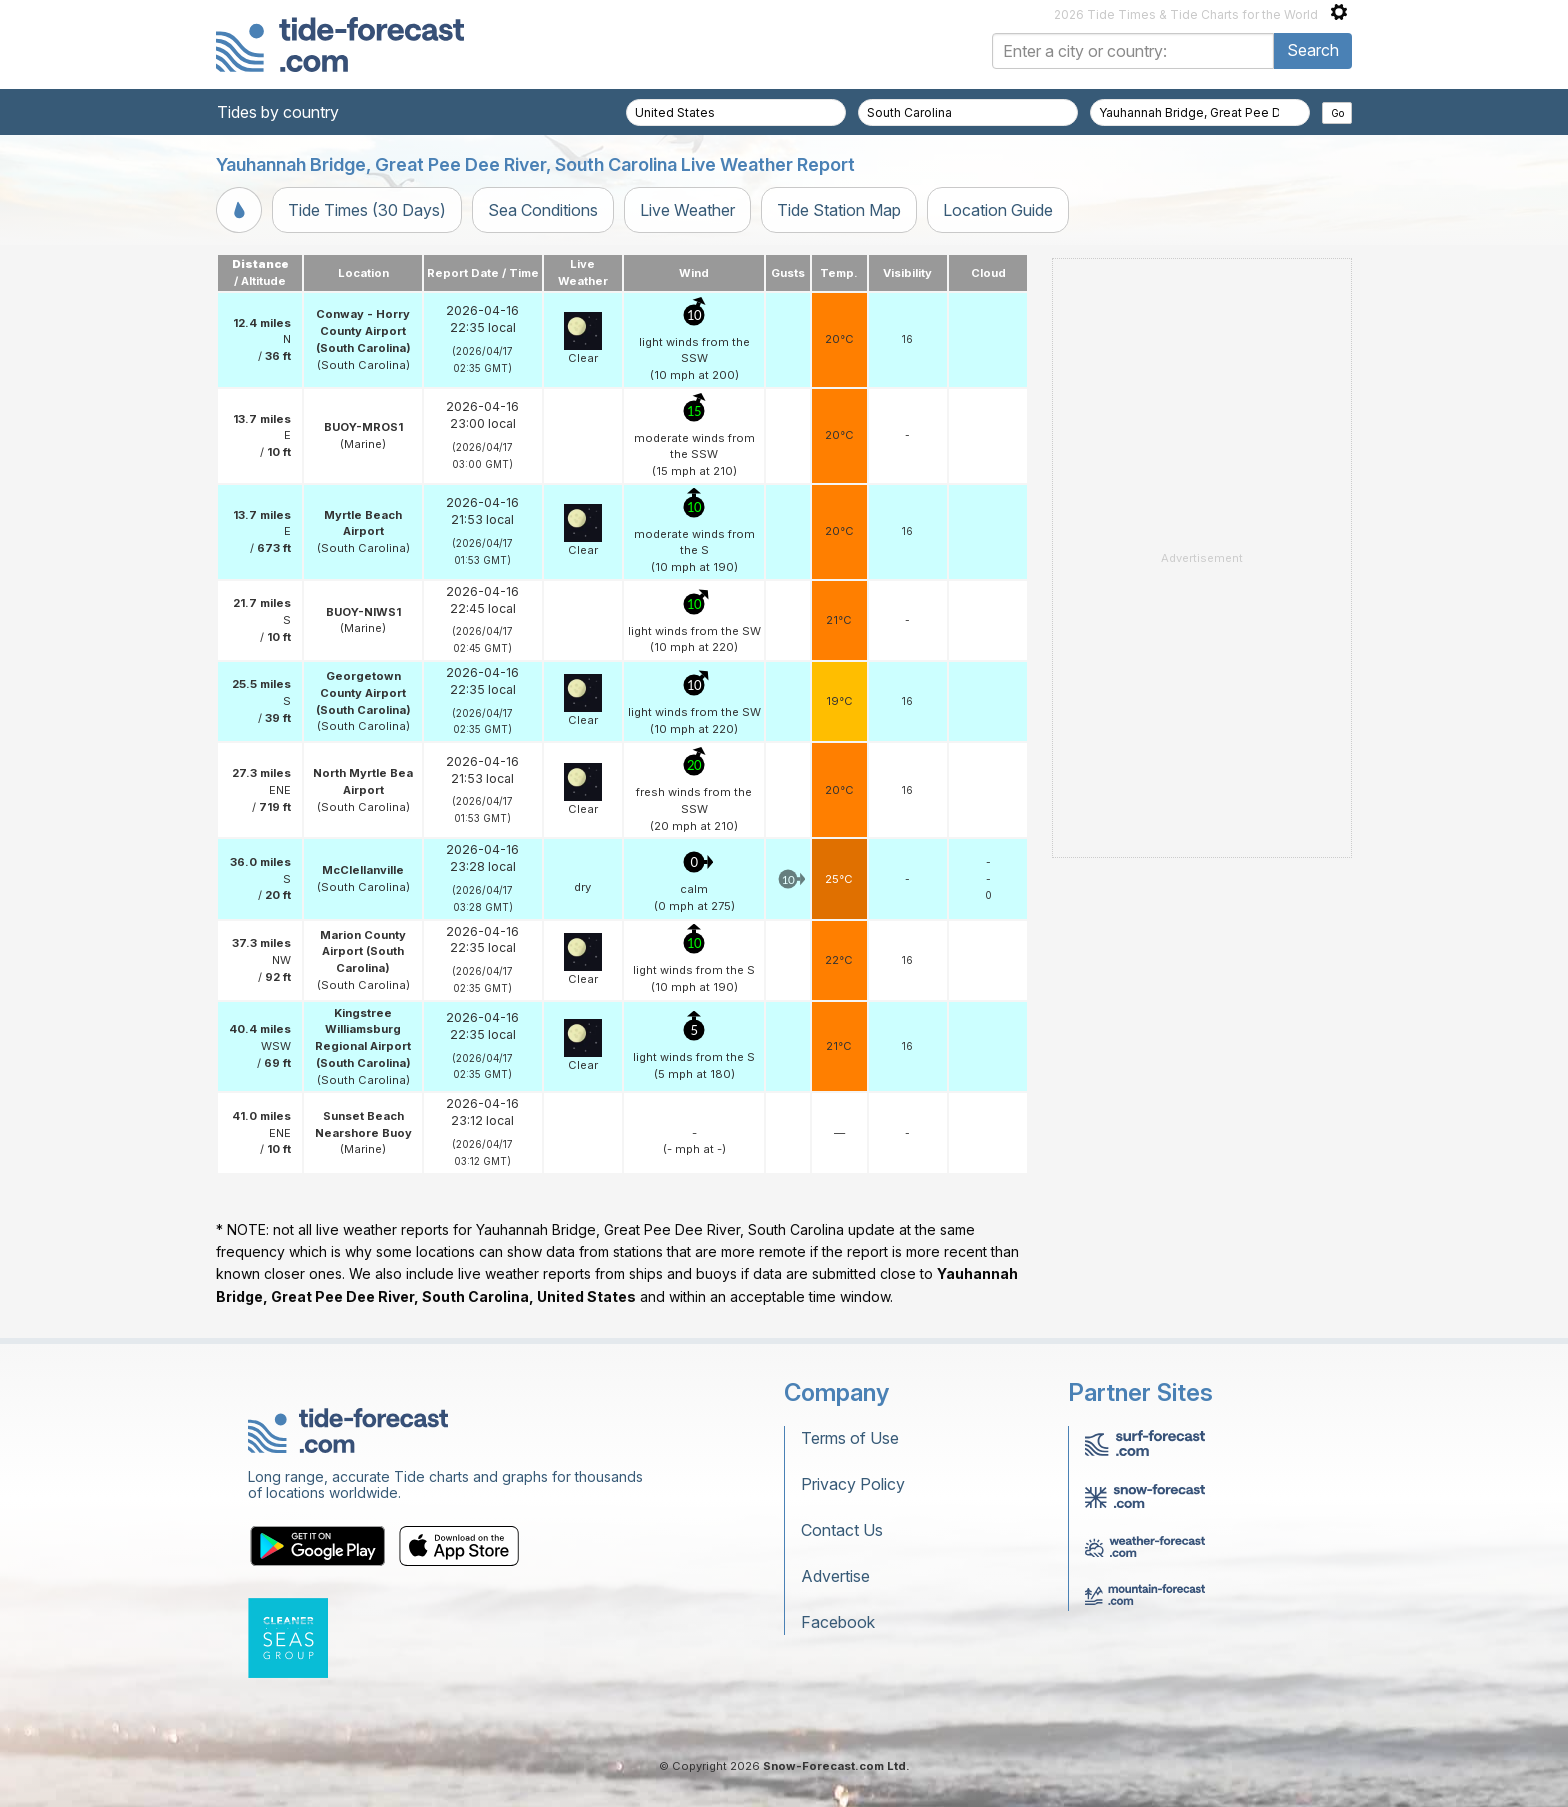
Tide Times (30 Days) (367, 210)
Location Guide (998, 210)
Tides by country (278, 112)
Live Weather (687, 210)
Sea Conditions (543, 210)
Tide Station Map (839, 210)
